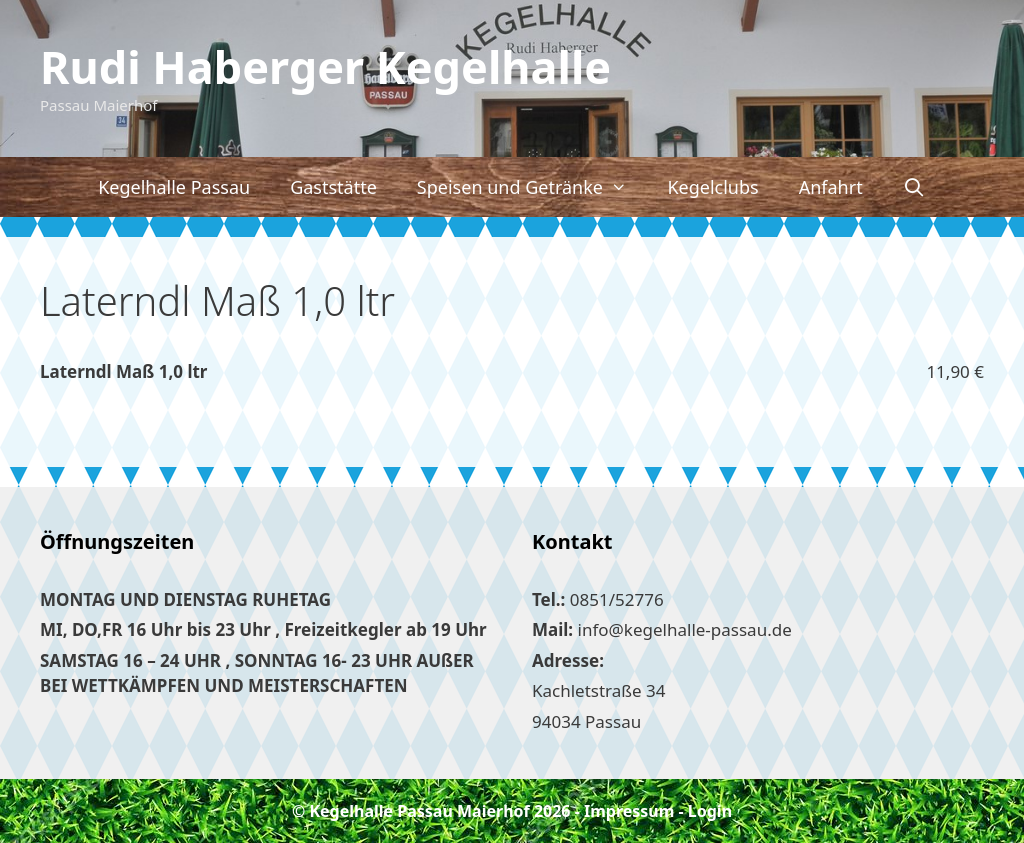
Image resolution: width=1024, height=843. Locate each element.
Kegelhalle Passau (174, 187)
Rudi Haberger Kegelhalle (325, 66)
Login (710, 811)
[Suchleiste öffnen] (914, 187)
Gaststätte (333, 187)
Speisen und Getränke (532, 187)
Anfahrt (831, 187)
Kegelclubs (712, 187)
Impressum (629, 811)
